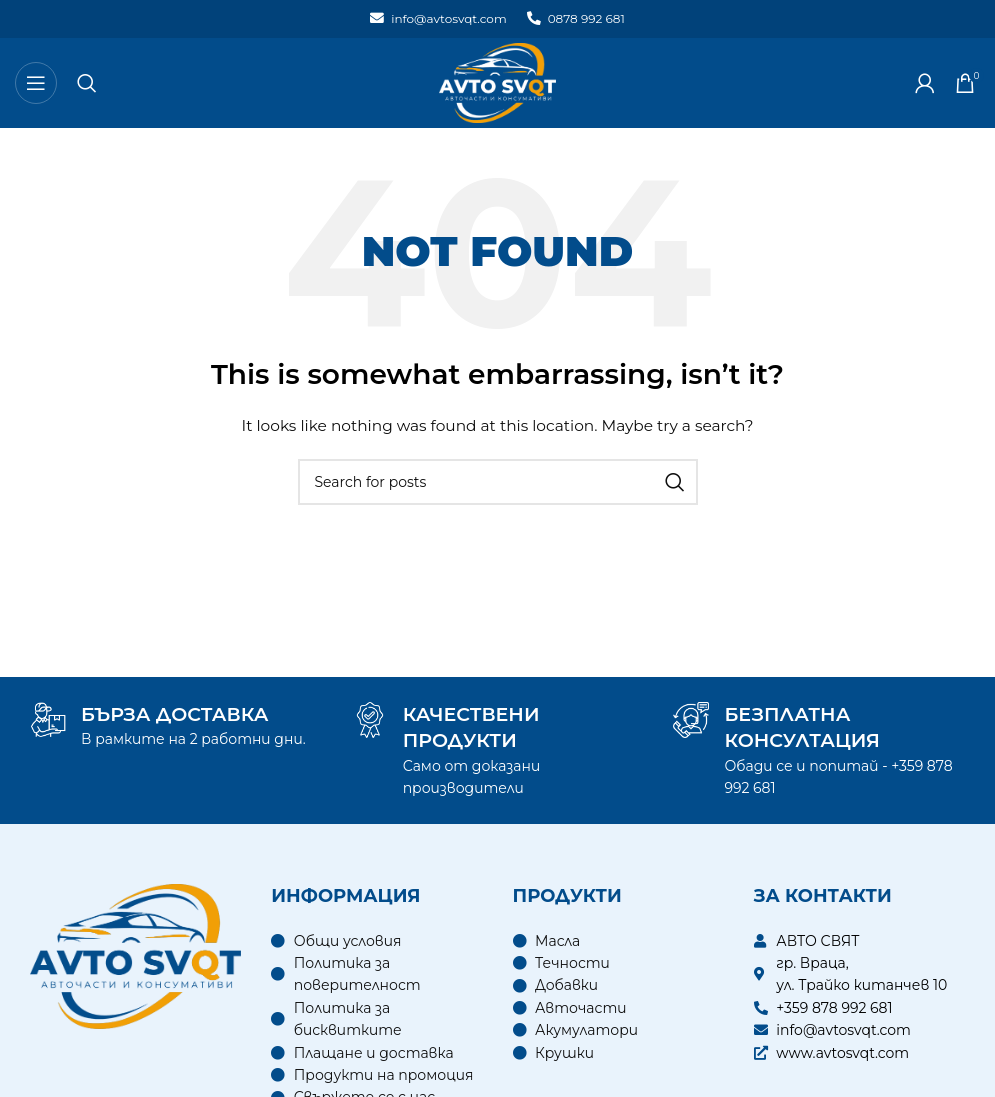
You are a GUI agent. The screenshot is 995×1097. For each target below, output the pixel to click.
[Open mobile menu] (36, 83)
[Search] (87, 83)
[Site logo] (497, 82)
